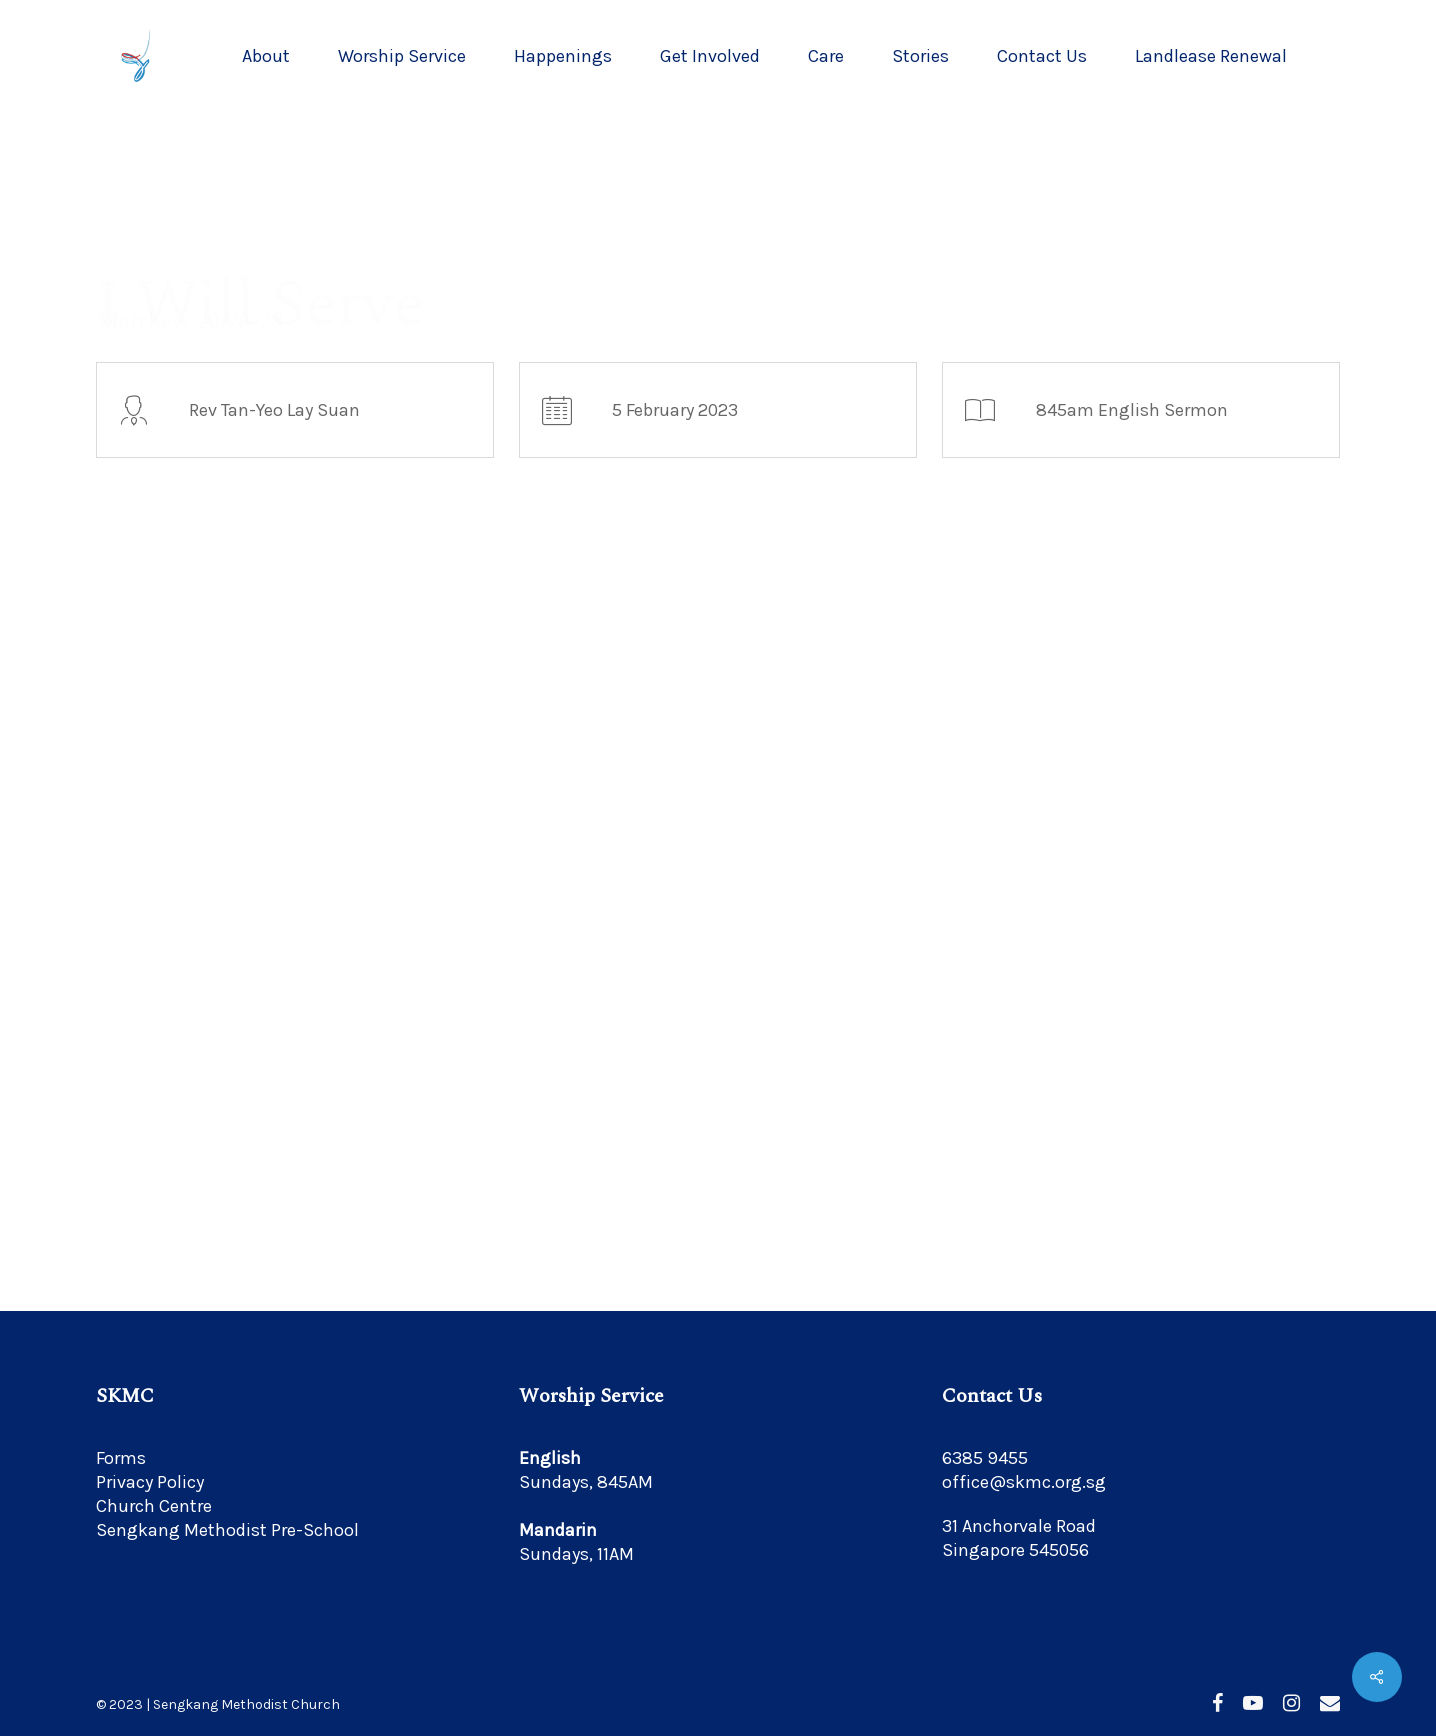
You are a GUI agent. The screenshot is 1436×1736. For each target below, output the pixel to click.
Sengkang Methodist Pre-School (227, 1530)
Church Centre (154, 1506)
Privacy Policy (150, 1482)
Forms (121, 1458)
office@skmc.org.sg (1024, 1482)
